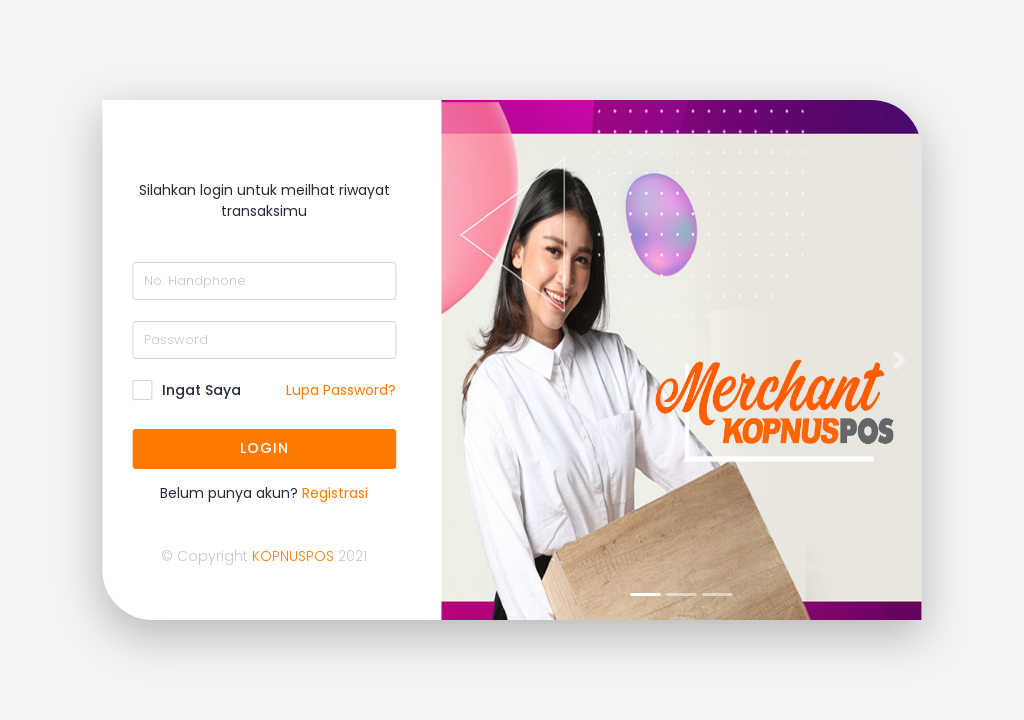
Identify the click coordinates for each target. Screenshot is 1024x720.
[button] (478, 360)
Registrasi (335, 493)
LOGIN (264, 448)
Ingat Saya (201, 390)
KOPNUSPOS (293, 556)
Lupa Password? (341, 390)
